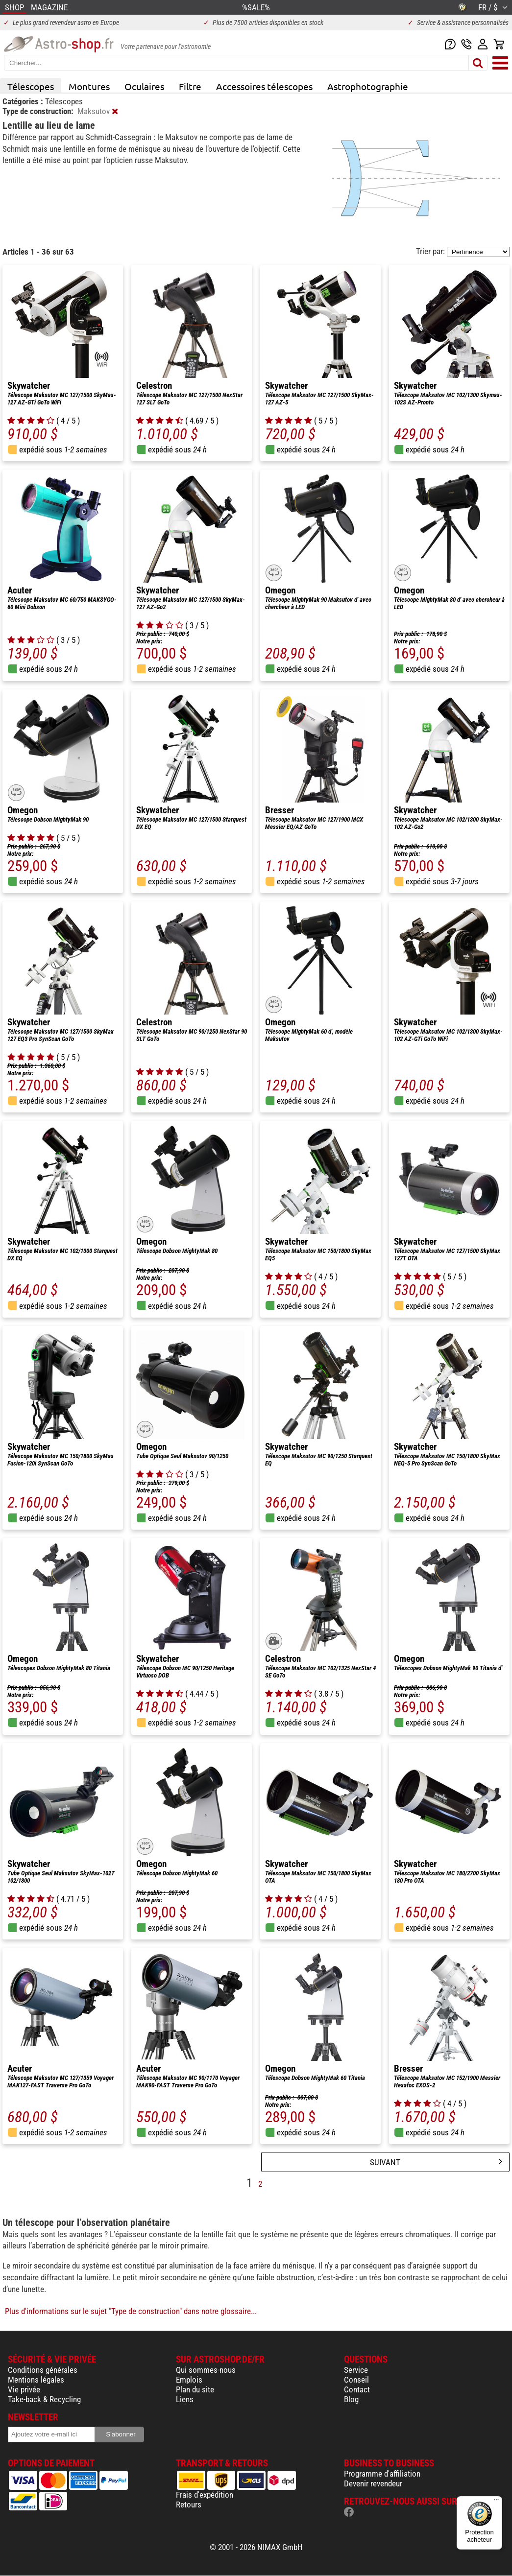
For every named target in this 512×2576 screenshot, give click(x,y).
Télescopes (30, 86)
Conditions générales (42, 2370)
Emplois (189, 2380)
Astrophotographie (367, 86)
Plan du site (195, 2389)
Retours (188, 2504)
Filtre (190, 86)
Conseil (356, 2380)
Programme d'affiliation (382, 2474)
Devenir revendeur (373, 2483)
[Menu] (496, 2502)
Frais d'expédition (204, 2495)
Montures (89, 86)
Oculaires (144, 86)
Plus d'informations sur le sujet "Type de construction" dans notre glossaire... (131, 2311)
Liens (185, 2399)
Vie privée (24, 2389)
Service (356, 2370)
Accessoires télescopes (264, 86)
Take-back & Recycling (44, 2399)
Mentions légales (36, 2380)
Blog (351, 2399)
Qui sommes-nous (206, 2370)
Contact (357, 2389)
